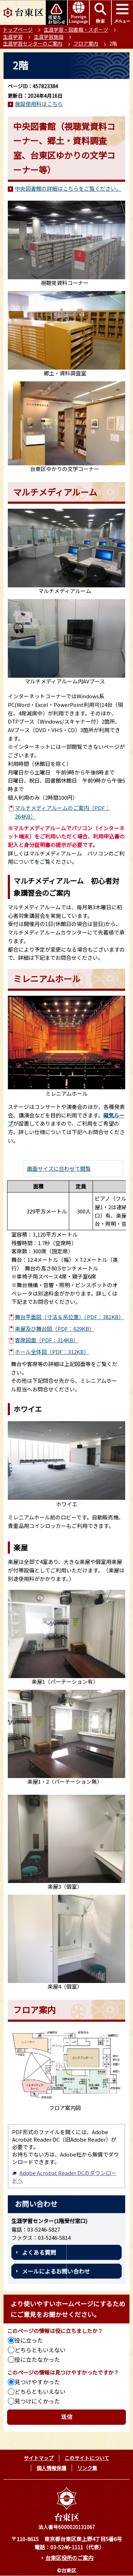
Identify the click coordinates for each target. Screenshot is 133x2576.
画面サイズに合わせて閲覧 (59, 1168)
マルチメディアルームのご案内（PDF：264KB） (62, 812)
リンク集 (87, 2467)
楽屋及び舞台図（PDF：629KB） (54, 1328)
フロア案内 (85, 43)
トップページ (18, 29)
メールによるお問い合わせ (56, 2271)
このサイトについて (87, 2457)
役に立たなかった (37, 2359)
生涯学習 (13, 36)
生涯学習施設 (48, 36)
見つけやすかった (37, 2381)
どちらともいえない (40, 2349)
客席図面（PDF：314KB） (46, 1340)
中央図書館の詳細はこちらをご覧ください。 (68, 188)
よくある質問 (39, 2252)
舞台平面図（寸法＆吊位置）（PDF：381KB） (69, 1317)
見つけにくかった (37, 2401)
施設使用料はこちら (39, 103)
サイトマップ (39, 2457)
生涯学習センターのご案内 (32, 43)
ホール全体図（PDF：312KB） (52, 1351)
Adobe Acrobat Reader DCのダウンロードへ (64, 2176)
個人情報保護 (51, 2467)
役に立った (29, 2340)
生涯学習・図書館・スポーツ (76, 29)
